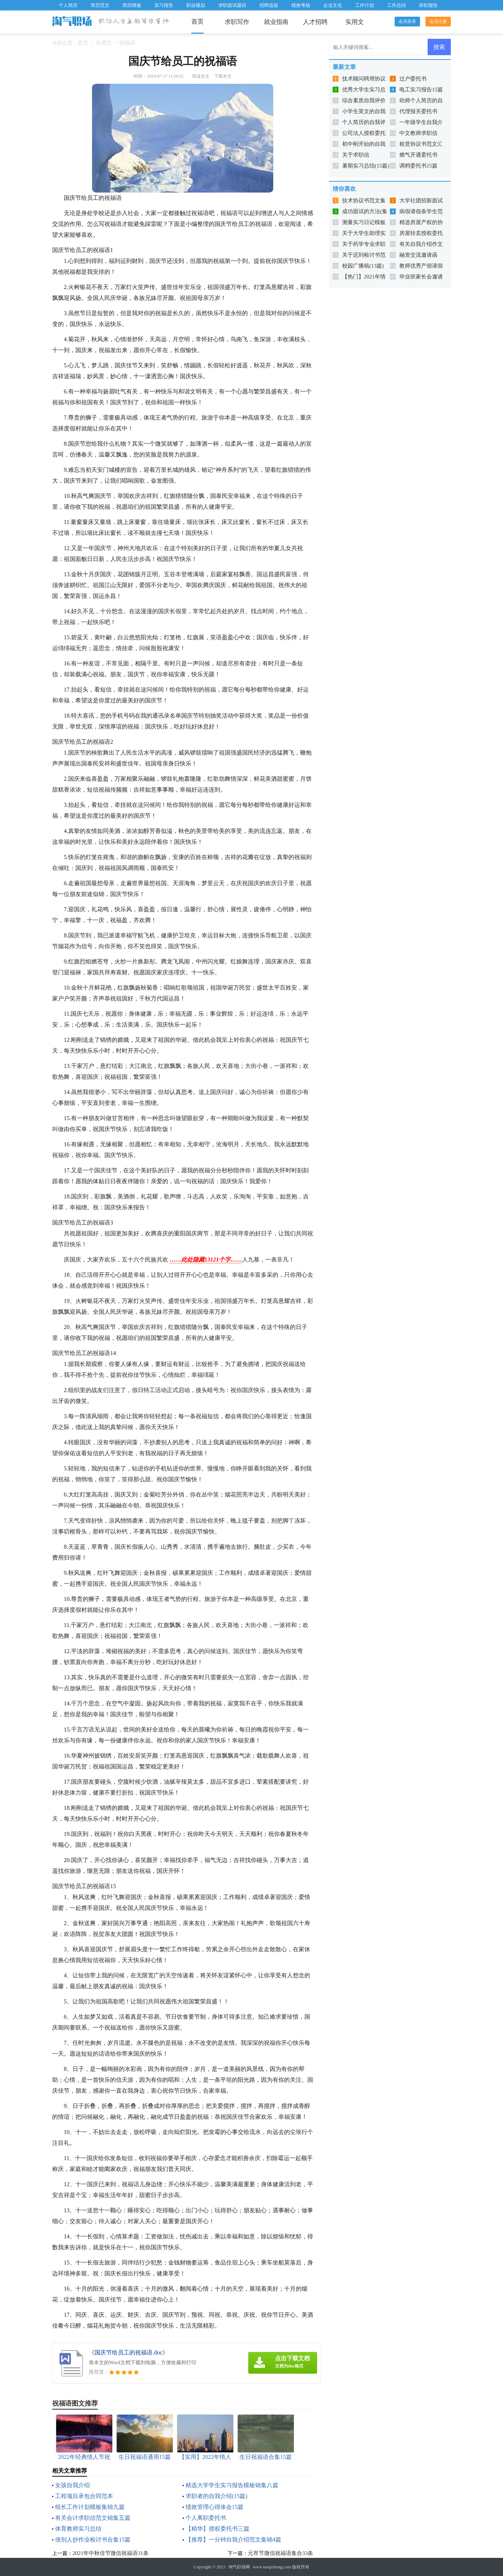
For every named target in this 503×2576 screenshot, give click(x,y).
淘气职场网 (239, 2566)
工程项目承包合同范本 (84, 2496)
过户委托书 (413, 79)
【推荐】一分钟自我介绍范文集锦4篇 (233, 2539)
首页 (197, 21)
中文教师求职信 (418, 133)
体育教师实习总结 (78, 2529)
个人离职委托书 (206, 2518)
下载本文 (223, 76)
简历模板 (131, 5)
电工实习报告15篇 (421, 89)
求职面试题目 (232, 5)
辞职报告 (428, 5)
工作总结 (396, 5)
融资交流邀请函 (418, 255)
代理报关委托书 (418, 111)
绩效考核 (300, 5)
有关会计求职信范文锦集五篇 (92, 2518)
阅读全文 (200, 76)
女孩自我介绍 (72, 2485)
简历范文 (100, 5)
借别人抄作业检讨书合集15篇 (92, 2539)
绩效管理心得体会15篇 (215, 2507)
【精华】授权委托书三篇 (217, 2529)
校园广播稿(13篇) (363, 266)
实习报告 (163, 5)
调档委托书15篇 (418, 166)
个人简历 (68, 5)
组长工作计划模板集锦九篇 (90, 2507)
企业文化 (332, 5)
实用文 (354, 21)
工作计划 (364, 5)
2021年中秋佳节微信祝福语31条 (110, 2553)
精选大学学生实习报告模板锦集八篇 (232, 2485)
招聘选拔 (268, 5)
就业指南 (276, 21)
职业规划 (195, 5)
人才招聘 (315, 21)
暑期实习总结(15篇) (365, 166)
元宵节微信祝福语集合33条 (280, 2553)
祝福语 (127, 43)
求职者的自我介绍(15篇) (217, 2496)
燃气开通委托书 (418, 155)
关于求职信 (355, 155)
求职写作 (237, 21)
